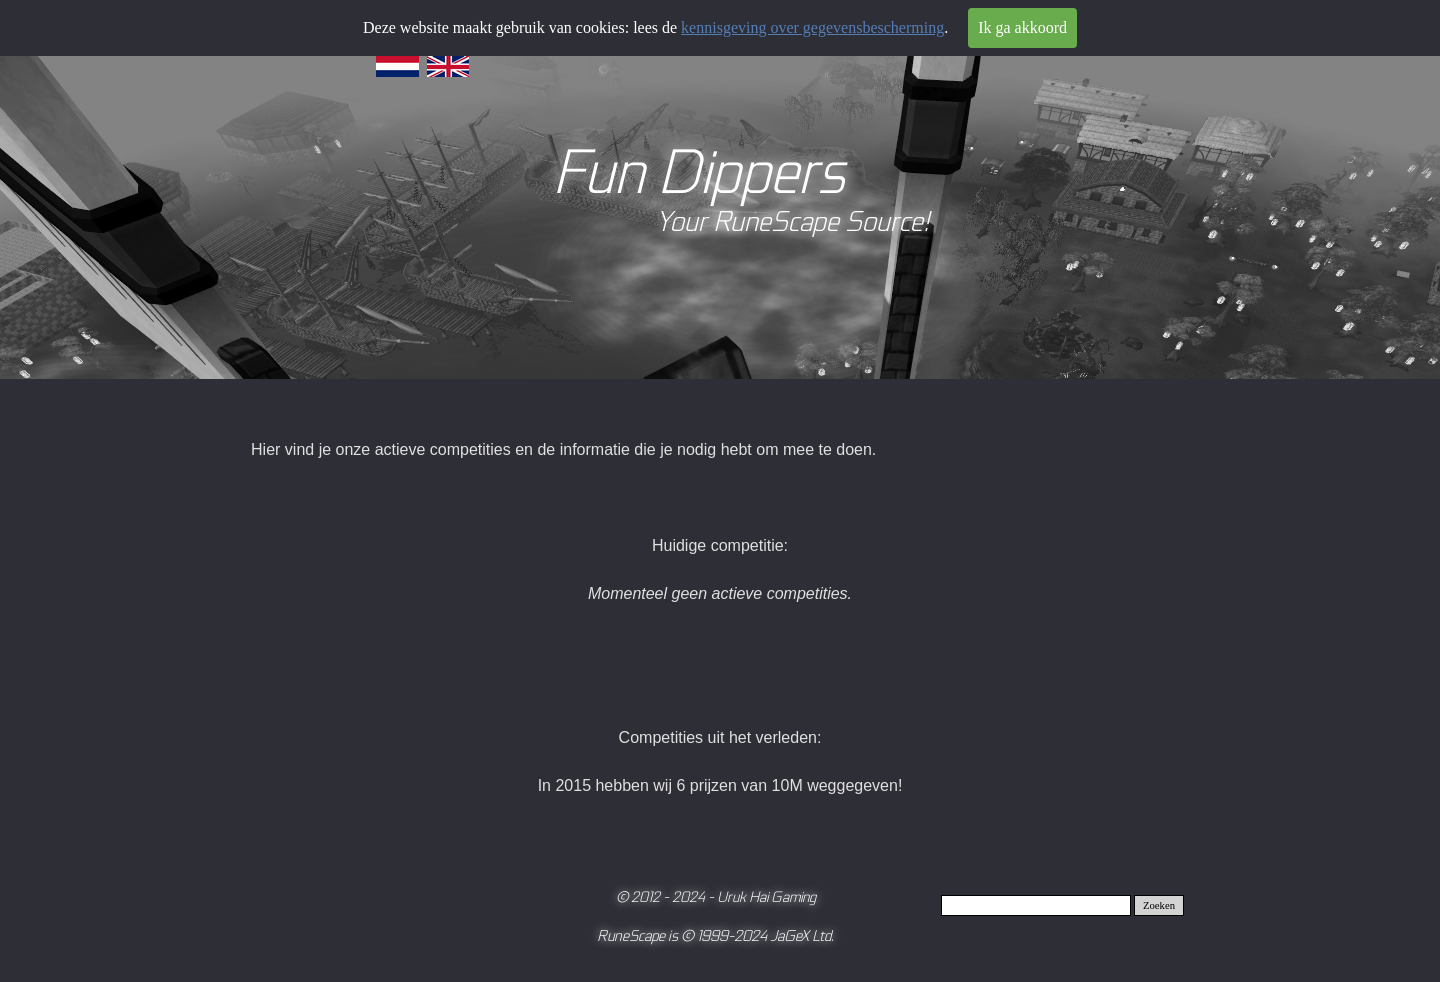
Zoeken (1159, 905)
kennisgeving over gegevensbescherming (812, 27)
